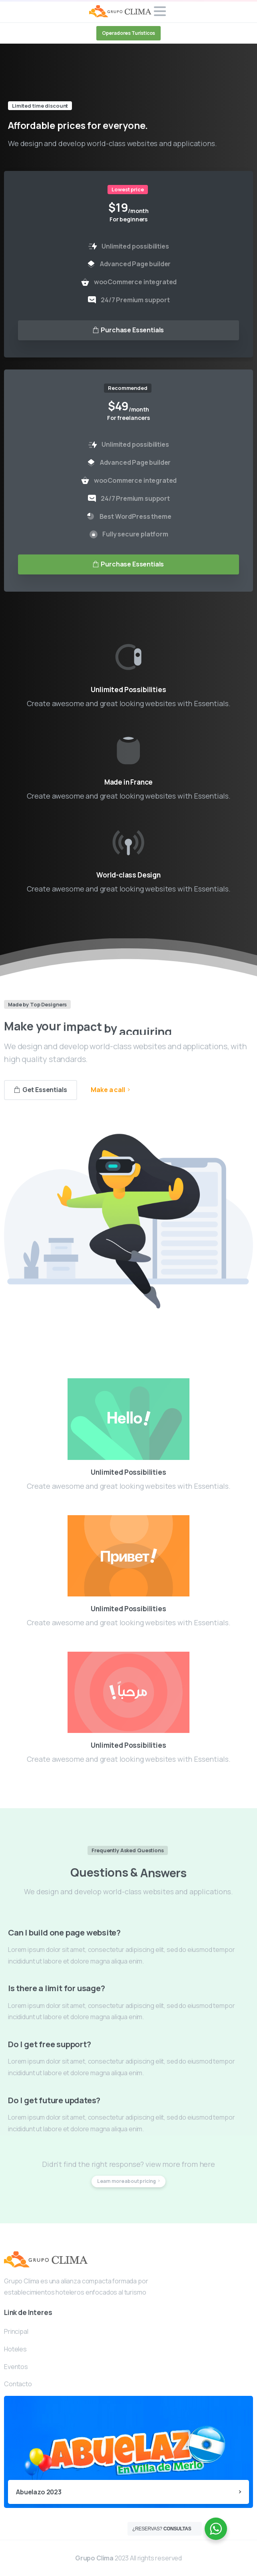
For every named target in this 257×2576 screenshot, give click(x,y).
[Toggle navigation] (160, 11)
